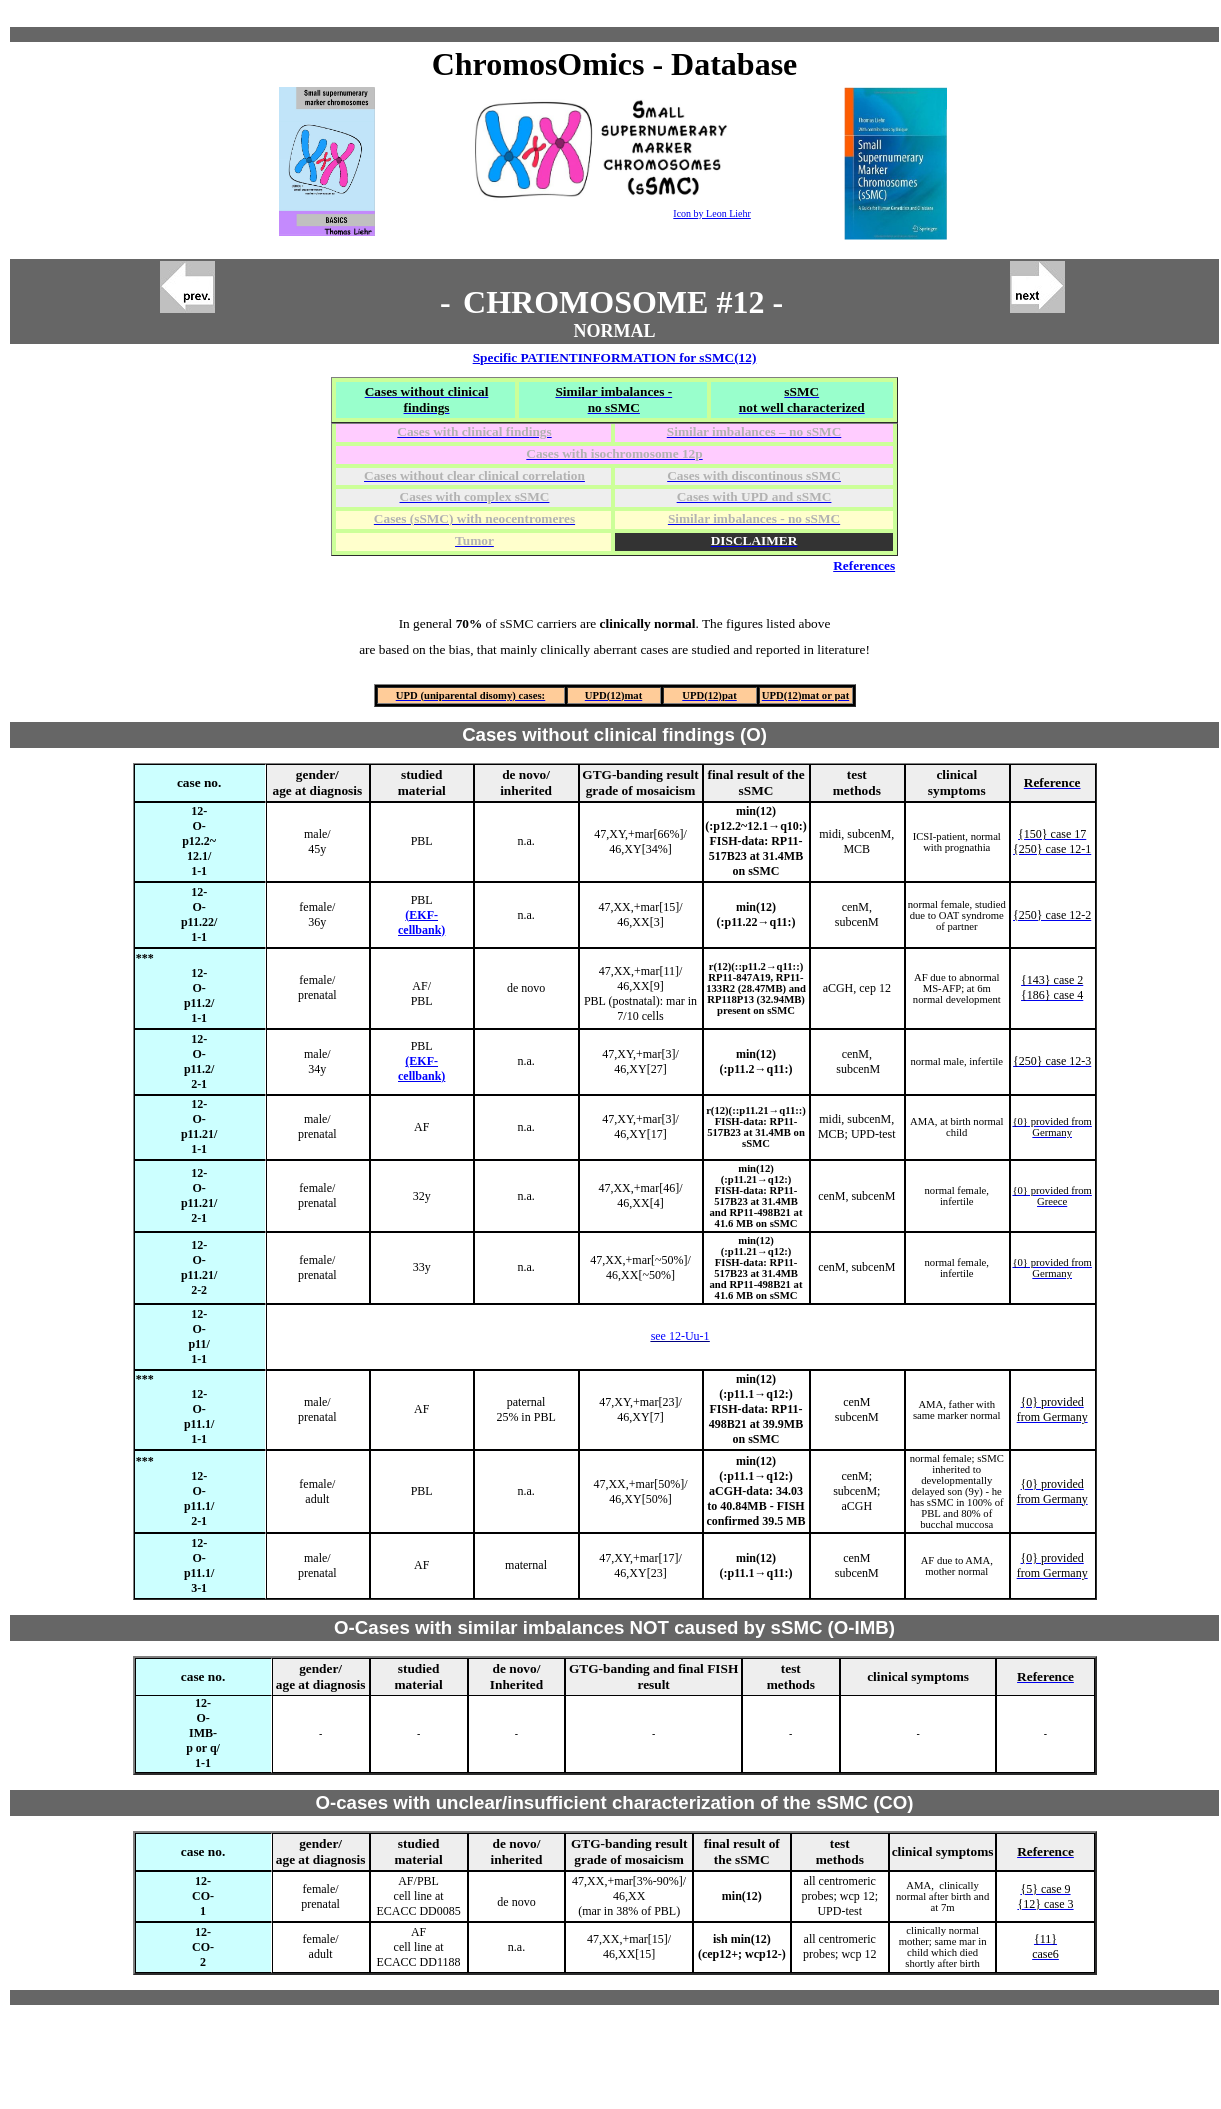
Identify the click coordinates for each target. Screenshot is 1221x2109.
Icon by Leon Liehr (711, 213)
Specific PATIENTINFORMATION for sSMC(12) (615, 357)
